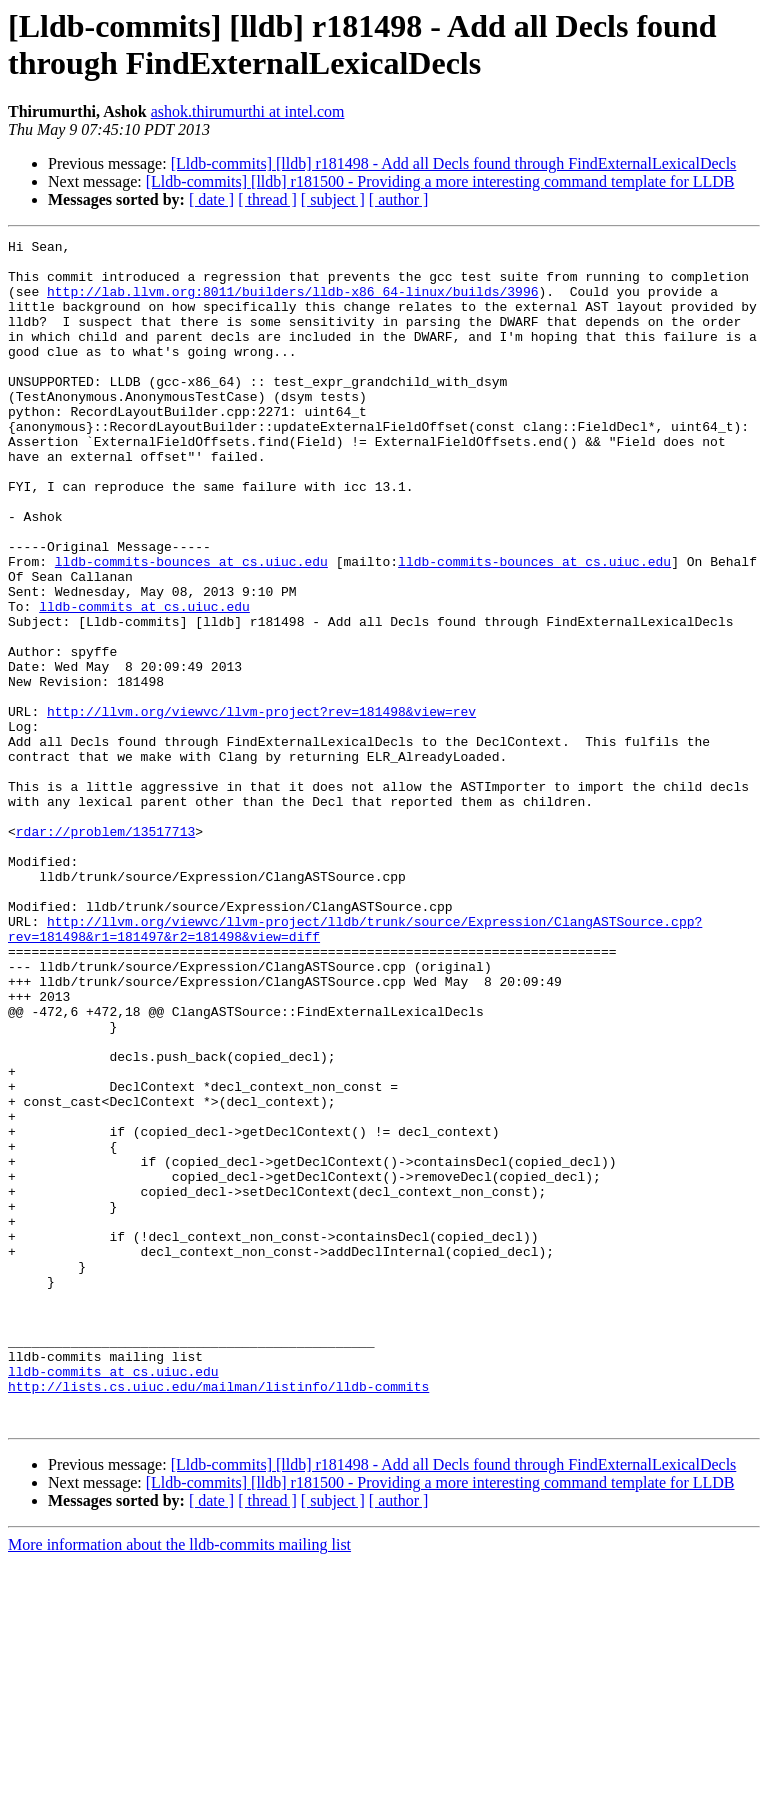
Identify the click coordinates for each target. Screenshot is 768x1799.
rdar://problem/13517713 (105, 951)
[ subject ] (333, 199)
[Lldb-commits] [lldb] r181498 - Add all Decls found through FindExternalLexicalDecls (454, 163)
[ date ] (211, 199)
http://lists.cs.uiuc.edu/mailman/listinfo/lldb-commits (218, 1617)
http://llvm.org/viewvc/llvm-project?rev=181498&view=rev (261, 807)
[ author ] (399, 199)
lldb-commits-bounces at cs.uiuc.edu (191, 627)
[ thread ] (267, 199)
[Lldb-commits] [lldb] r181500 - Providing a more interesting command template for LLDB (440, 181)
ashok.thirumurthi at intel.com (248, 111)
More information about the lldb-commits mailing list (179, 1781)
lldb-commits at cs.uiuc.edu (144, 681)
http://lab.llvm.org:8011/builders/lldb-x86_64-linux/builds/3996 (292, 303)
